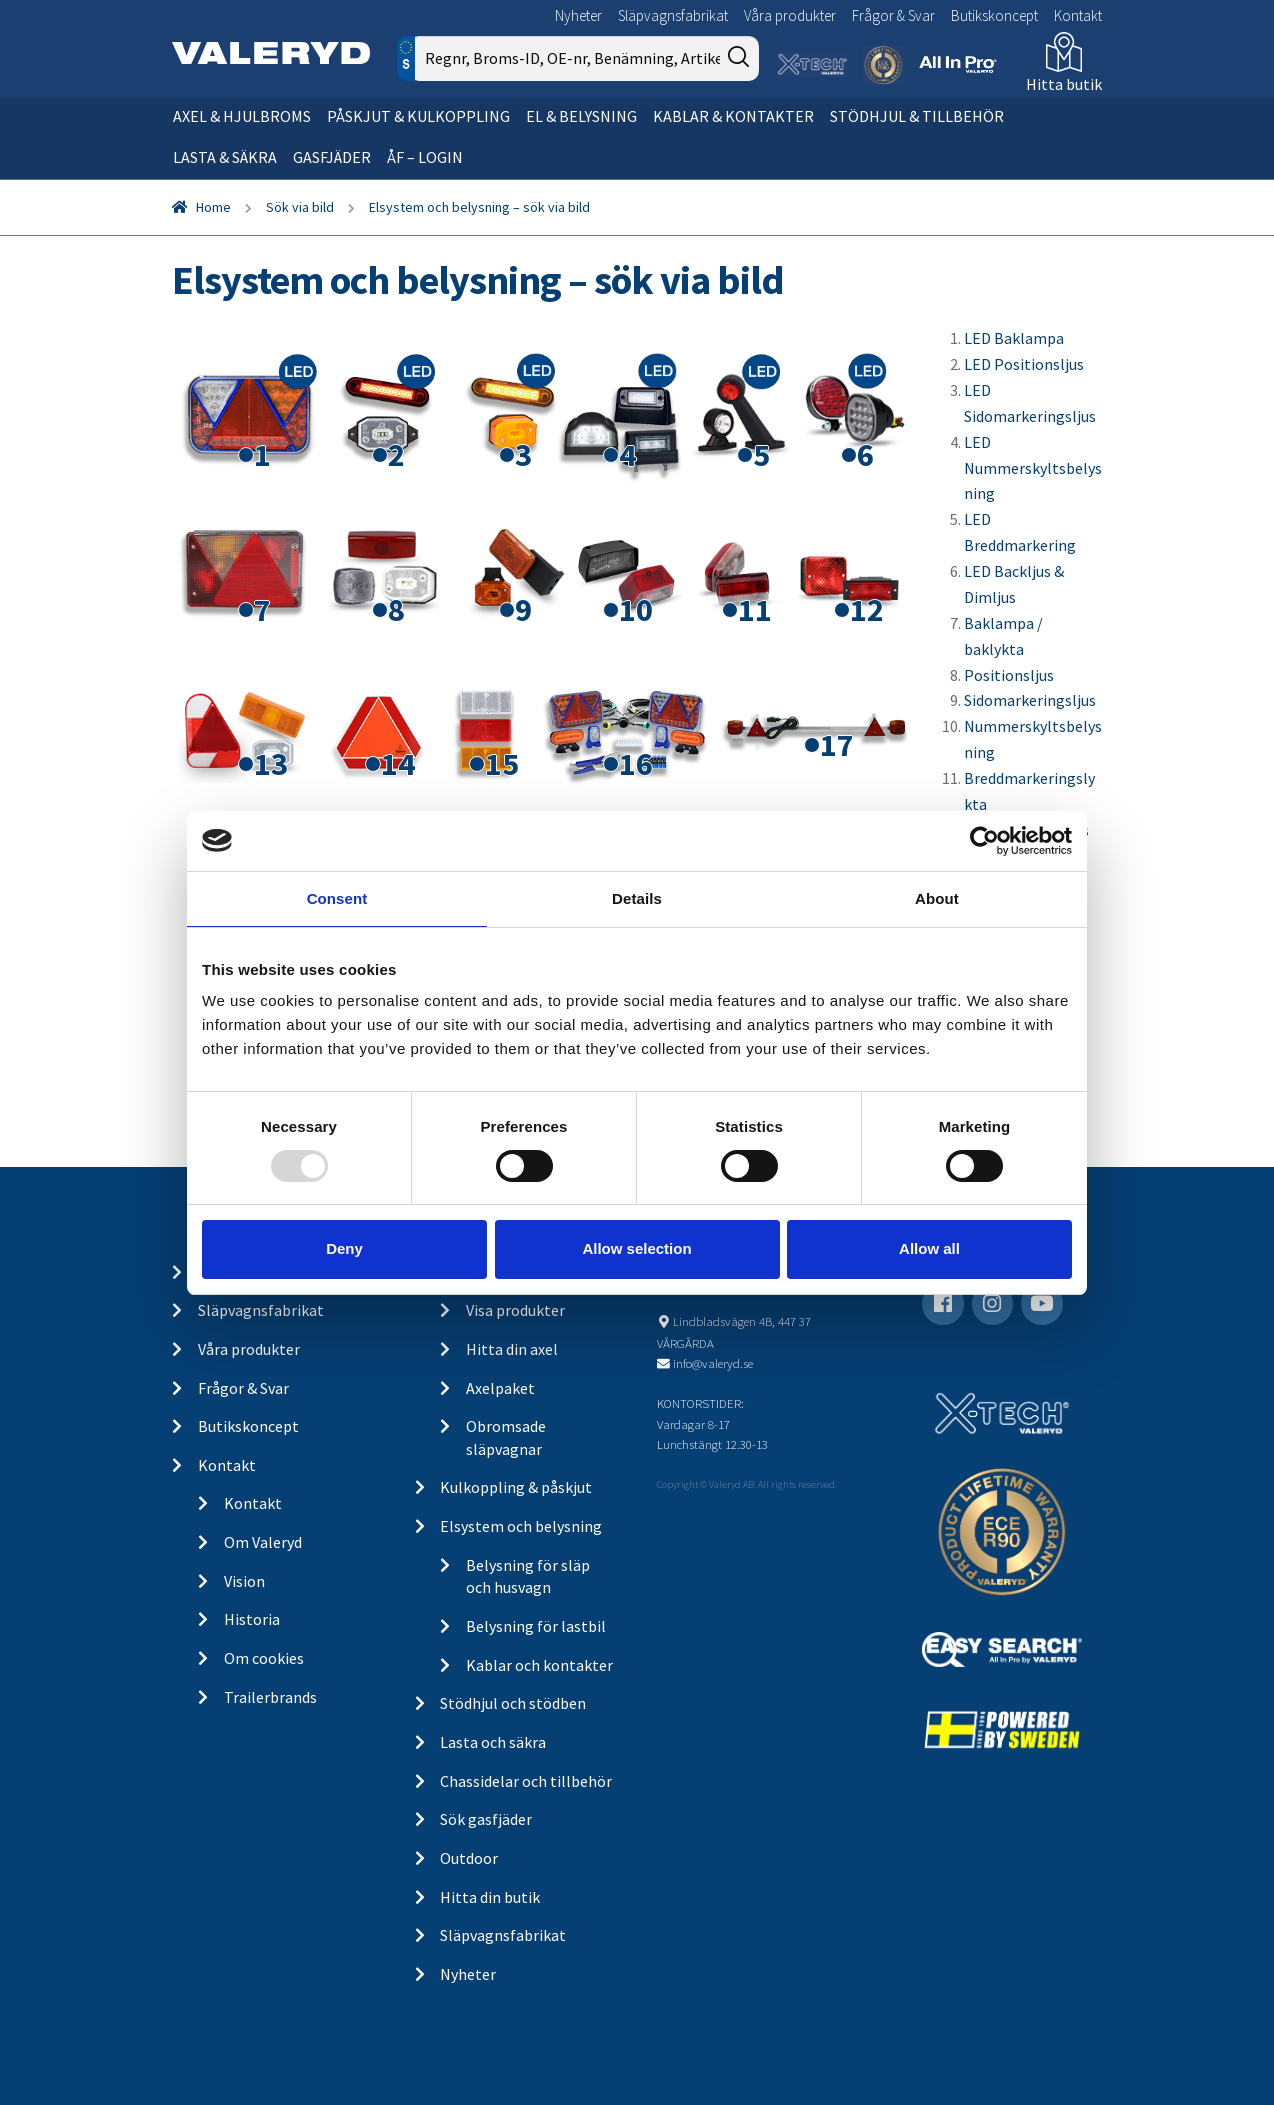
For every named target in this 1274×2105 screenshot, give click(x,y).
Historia (252, 1619)
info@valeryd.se (713, 1363)
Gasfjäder (332, 157)
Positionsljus (1009, 675)
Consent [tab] (337, 897)
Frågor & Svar (893, 15)
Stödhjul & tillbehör (917, 116)
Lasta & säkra (225, 157)
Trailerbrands (270, 1697)
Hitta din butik (490, 1897)
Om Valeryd (263, 1542)
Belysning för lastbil (536, 1626)
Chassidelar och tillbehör (526, 1781)
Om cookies (264, 1658)
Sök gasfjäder (486, 1819)
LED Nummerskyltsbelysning (1033, 468)
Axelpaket (500, 1388)
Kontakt (1078, 15)
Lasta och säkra (493, 1742)
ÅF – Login (425, 157)
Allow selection (636, 1248)
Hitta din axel (512, 1349)
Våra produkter (790, 15)
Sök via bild (300, 207)
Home (213, 207)
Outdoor (469, 1858)
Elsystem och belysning (521, 1526)
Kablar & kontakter (733, 116)
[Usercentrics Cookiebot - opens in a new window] (984, 840)
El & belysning (581, 116)
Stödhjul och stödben (513, 1703)
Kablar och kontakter (539, 1665)
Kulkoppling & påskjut (516, 1487)
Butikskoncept (994, 15)
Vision (244, 1581)
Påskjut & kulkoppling (418, 116)
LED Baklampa (1014, 338)
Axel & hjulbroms (242, 116)
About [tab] (937, 897)
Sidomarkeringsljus (1030, 700)
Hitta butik (1064, 84)
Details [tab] (637, 897)
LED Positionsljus (1024, 364)
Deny (344, 1248)
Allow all (929, 1248)
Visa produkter (515, 1310)
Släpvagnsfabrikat (673, 15)
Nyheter (578, 15)
